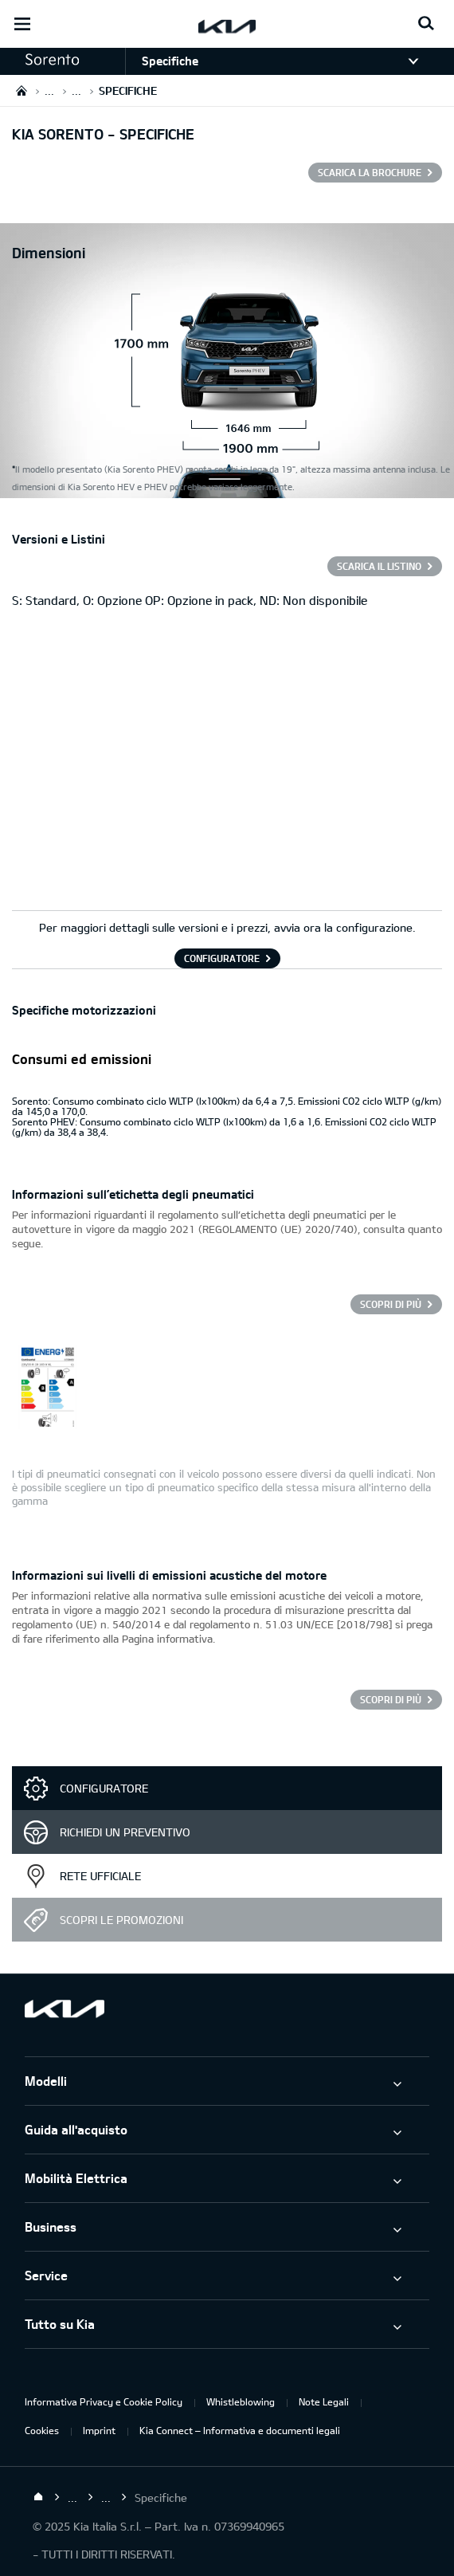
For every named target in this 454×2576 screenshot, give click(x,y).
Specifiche (170, 60)
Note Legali (324, 2401)
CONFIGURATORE (222, 958)
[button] (62, 60)
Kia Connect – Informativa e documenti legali (239, 2430)
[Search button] (426, 24)
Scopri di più (390, 1304)
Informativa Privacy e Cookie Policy (103, 2401)
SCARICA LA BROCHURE (369, 172)
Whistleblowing (240, 2401)
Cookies (42, 2430)
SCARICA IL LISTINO (379, 565)
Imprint (99, 2430)
